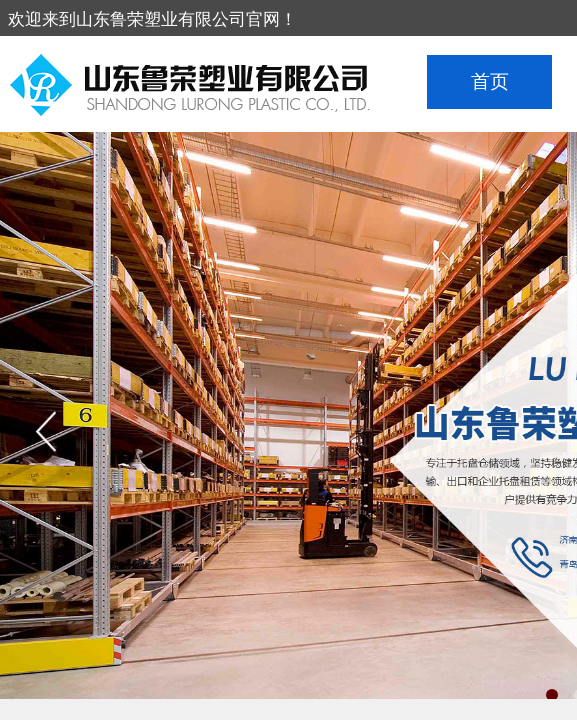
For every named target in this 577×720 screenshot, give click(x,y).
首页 (490, 81)
